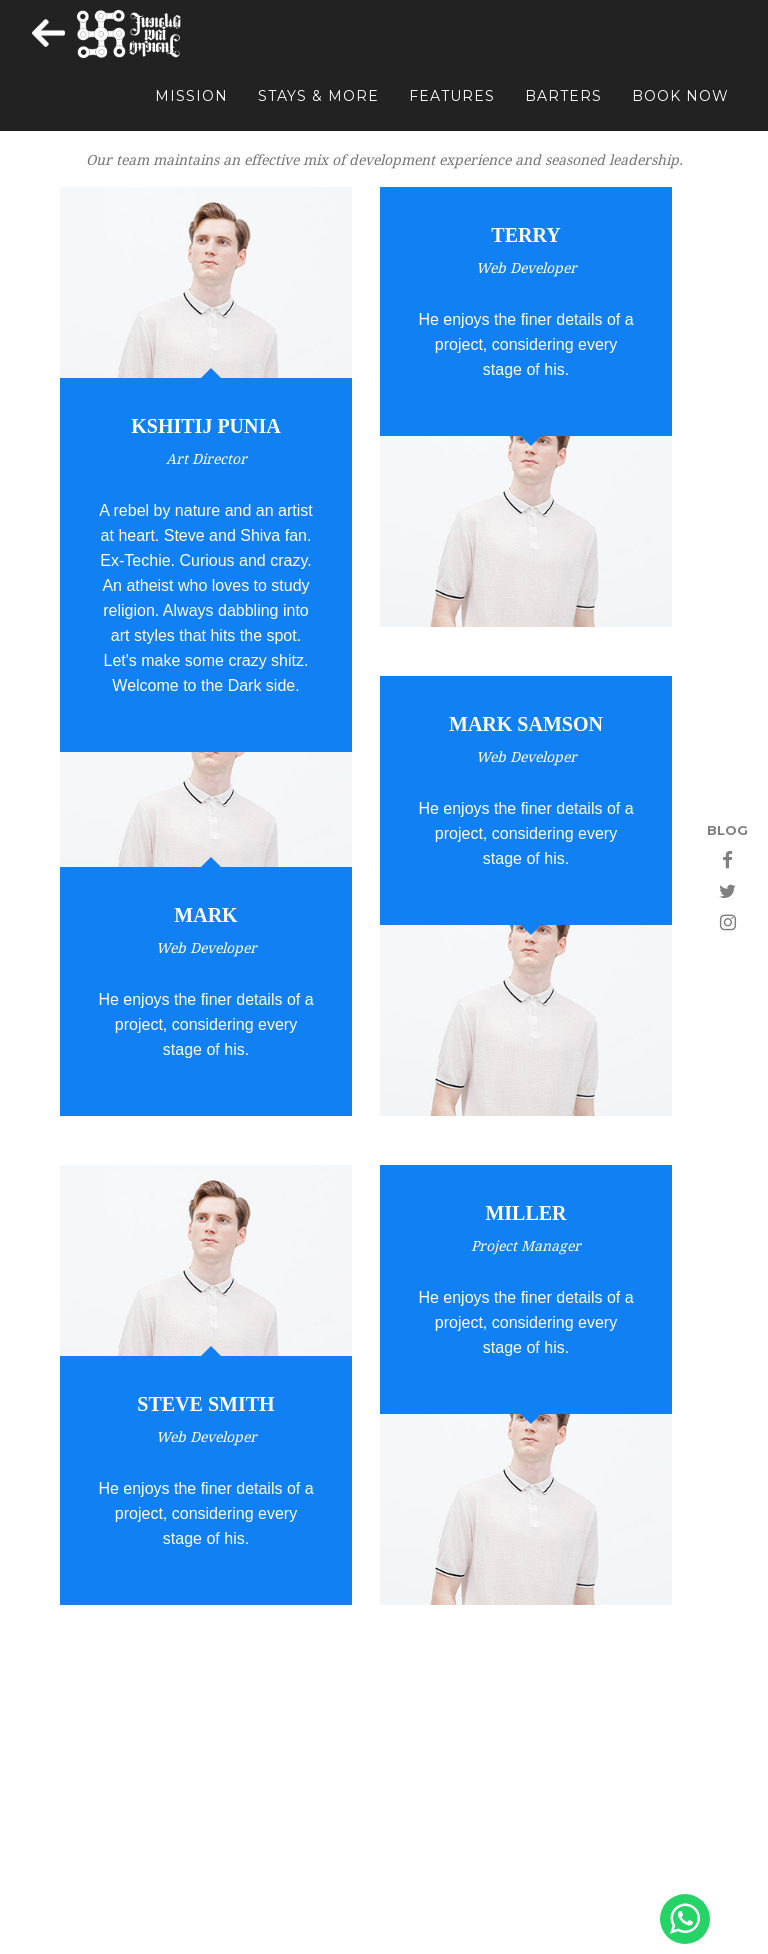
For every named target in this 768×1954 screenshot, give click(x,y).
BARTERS (563, 111)
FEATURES (452, 111)
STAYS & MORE (318, 111)
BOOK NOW (680, 111)
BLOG (727, 830)
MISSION (191, 111)
